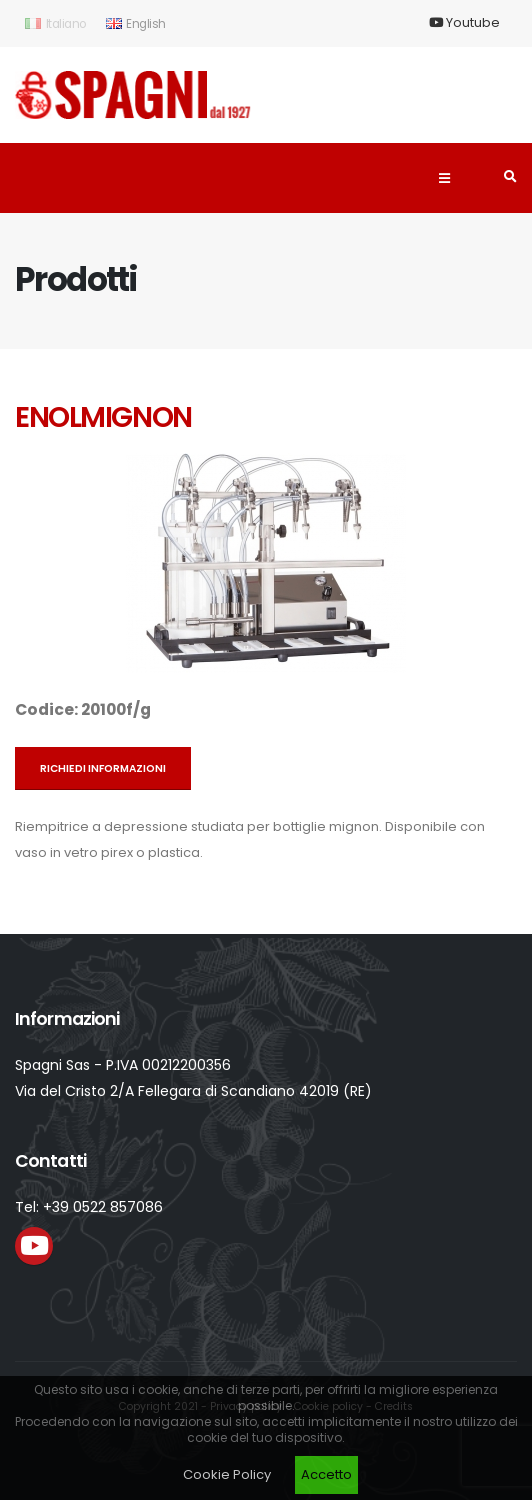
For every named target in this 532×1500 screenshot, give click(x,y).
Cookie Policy (227, 1474)
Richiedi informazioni (103, 768)
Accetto (326, 1474)
